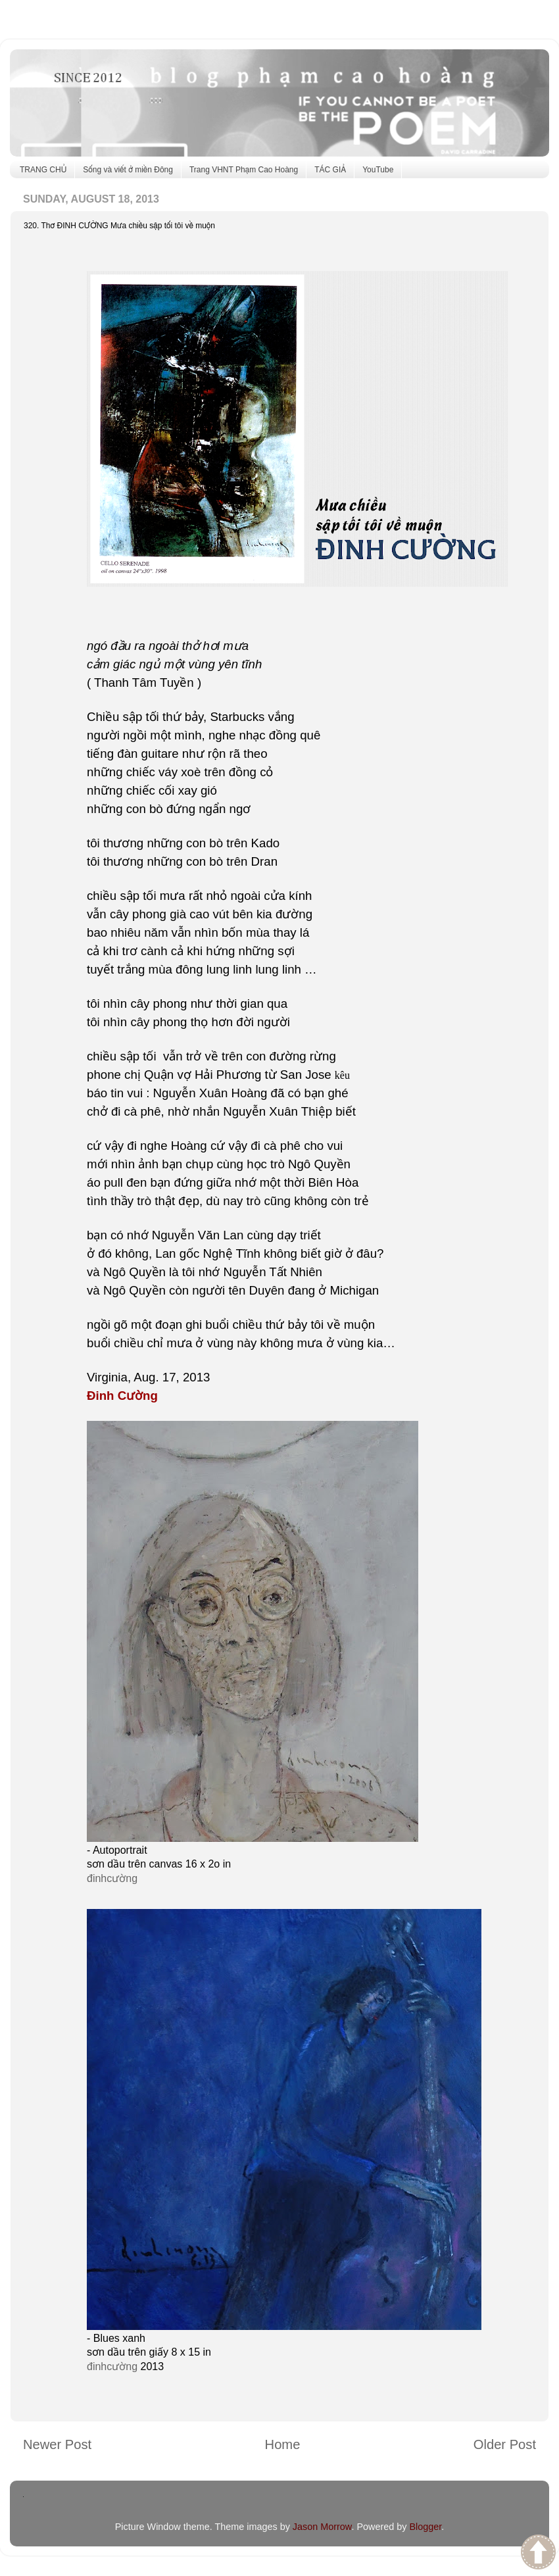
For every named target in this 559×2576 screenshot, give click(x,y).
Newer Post (57, 2444)
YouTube (377, 169)
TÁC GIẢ (330, 169)
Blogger (425, 2526)
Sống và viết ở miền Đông (128, 169)
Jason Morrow (322, 2526)
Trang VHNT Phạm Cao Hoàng (243, 169)
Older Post (505, 2444)
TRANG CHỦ (43, 169)
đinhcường (112, 1878)
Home (283, 2444)
